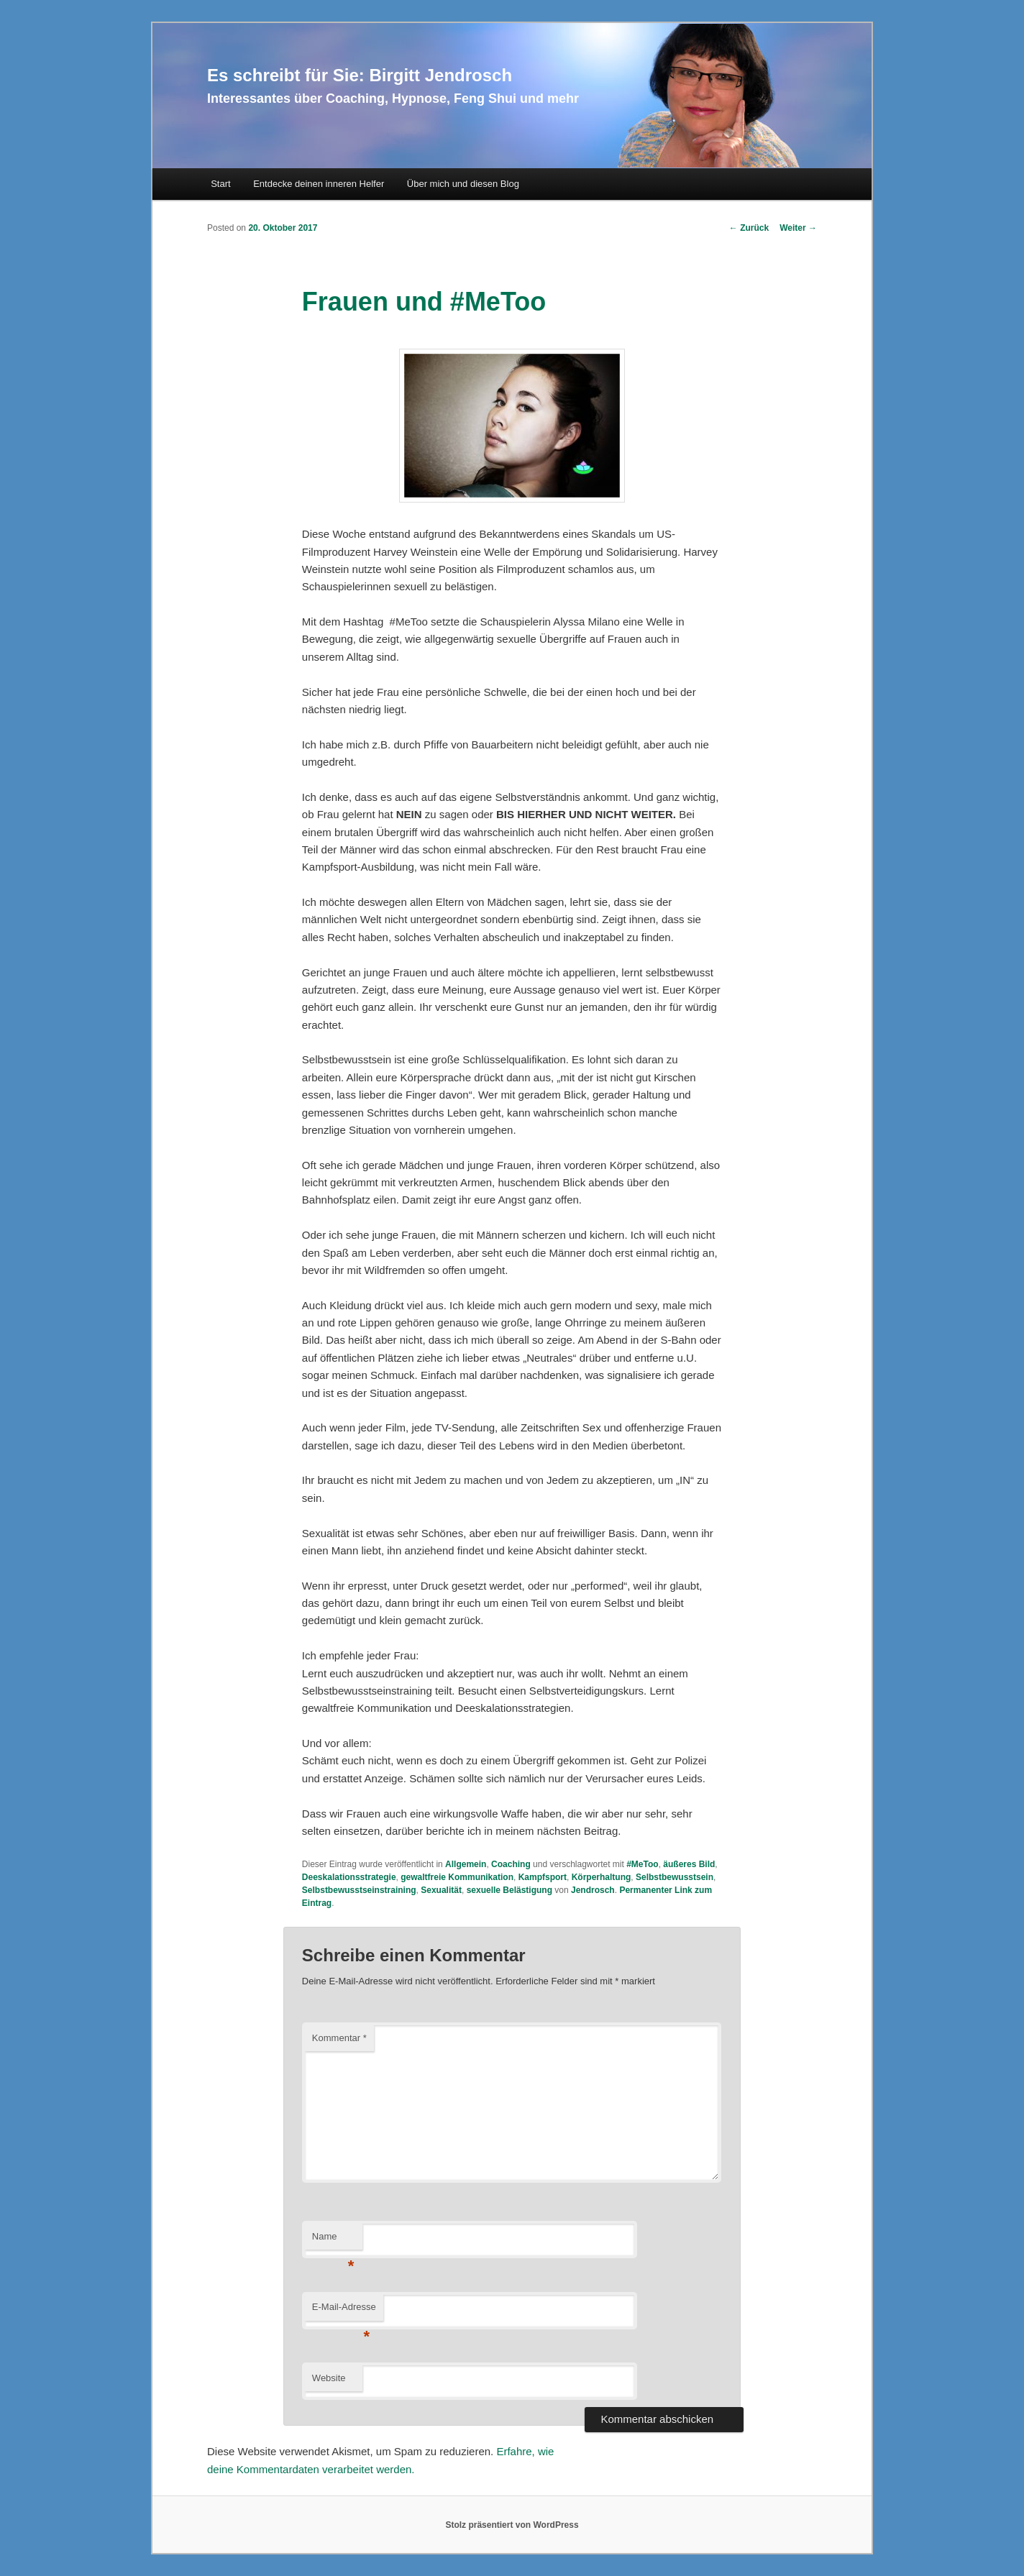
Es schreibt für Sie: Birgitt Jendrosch (359, 75)
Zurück (749, 228)
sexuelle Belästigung (509, 1890)
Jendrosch (593, 1890)
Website (329, 2378)
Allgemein (465, 1864)
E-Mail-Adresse (344, 2311)
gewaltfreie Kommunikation (457, 1877)
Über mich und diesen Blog (463, 183)
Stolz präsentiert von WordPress (511, 2525)
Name (333, 2240)
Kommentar (339, 2037)
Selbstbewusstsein (674, 1877)
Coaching (511, 1864)
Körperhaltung (601, 1877)
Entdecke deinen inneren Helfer (318, 183)
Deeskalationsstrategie (349, 1877)
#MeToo (642, 1864)
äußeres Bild (689, 1864)
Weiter (798, 228)
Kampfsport (542, 1877)
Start (220, 183)
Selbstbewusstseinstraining (359, 1890)
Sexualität (441, 1890)
